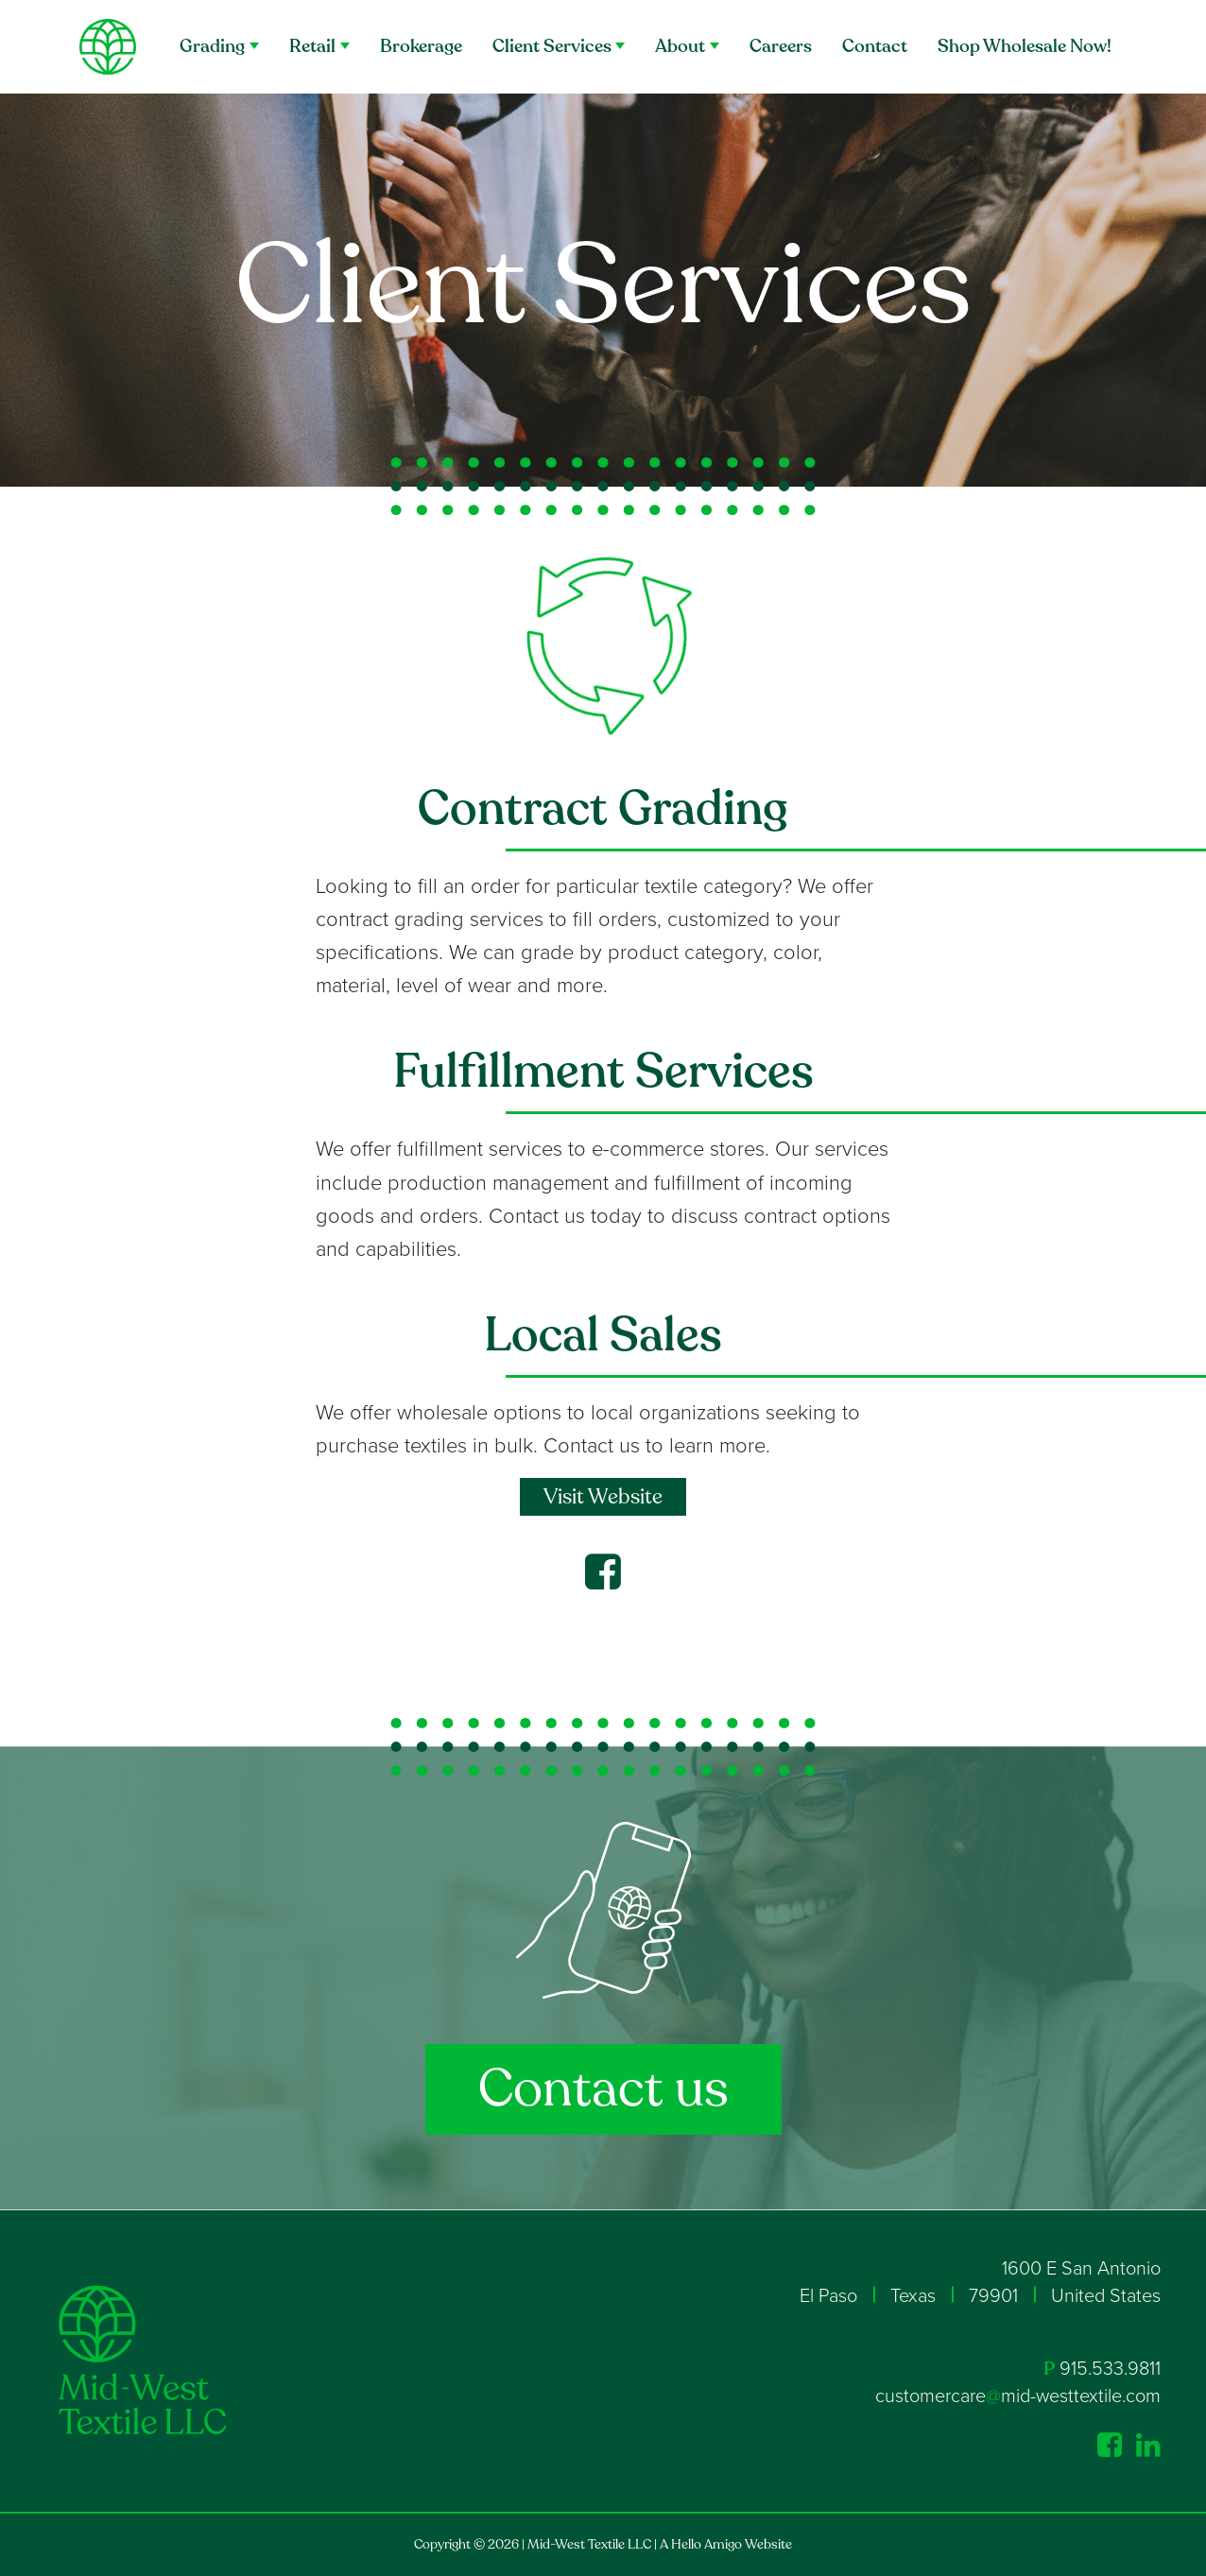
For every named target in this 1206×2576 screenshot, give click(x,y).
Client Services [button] (552, 46)
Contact (874, 46)
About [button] (680, 46)
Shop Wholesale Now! (1024, 46)
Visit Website (603, 1497)
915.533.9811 (1110, 2369)
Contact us (603, 2088)
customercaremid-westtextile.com (1018, 2396)
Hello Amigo (706, 2544)
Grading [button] (212, 46)
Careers (780, 46)
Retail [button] (312, 46)
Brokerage (421, 46)
